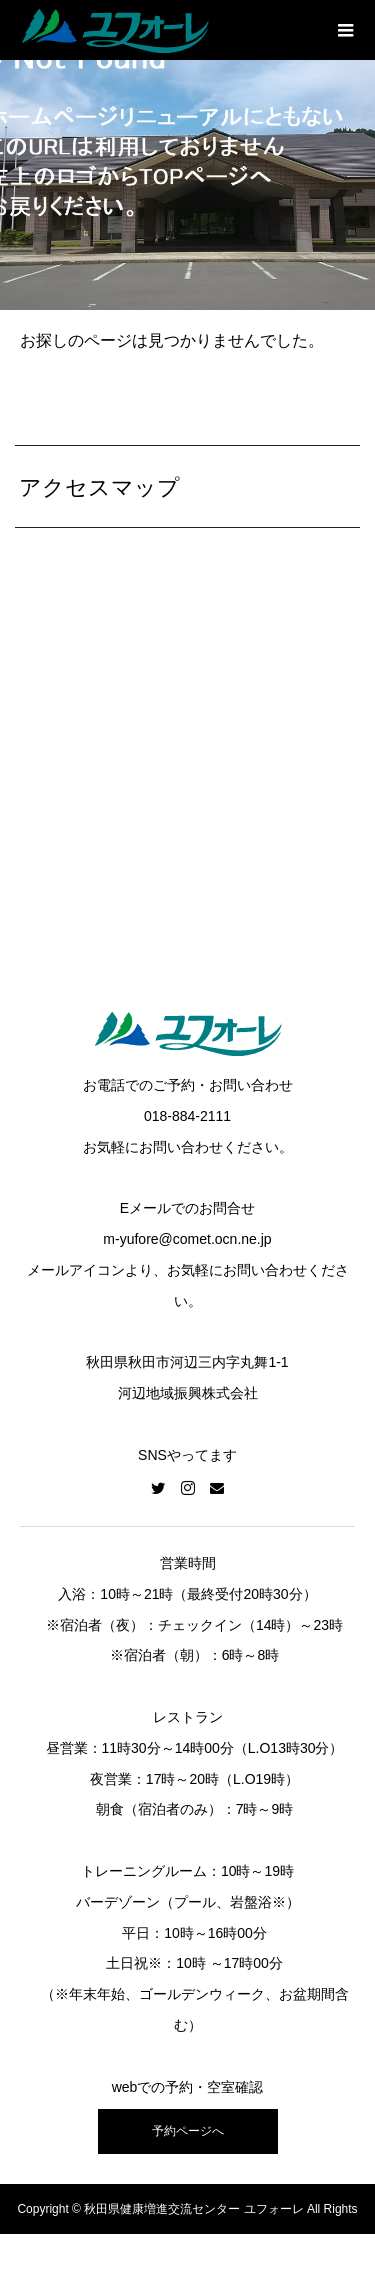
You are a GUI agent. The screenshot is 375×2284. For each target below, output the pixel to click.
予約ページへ (188, 2131)
